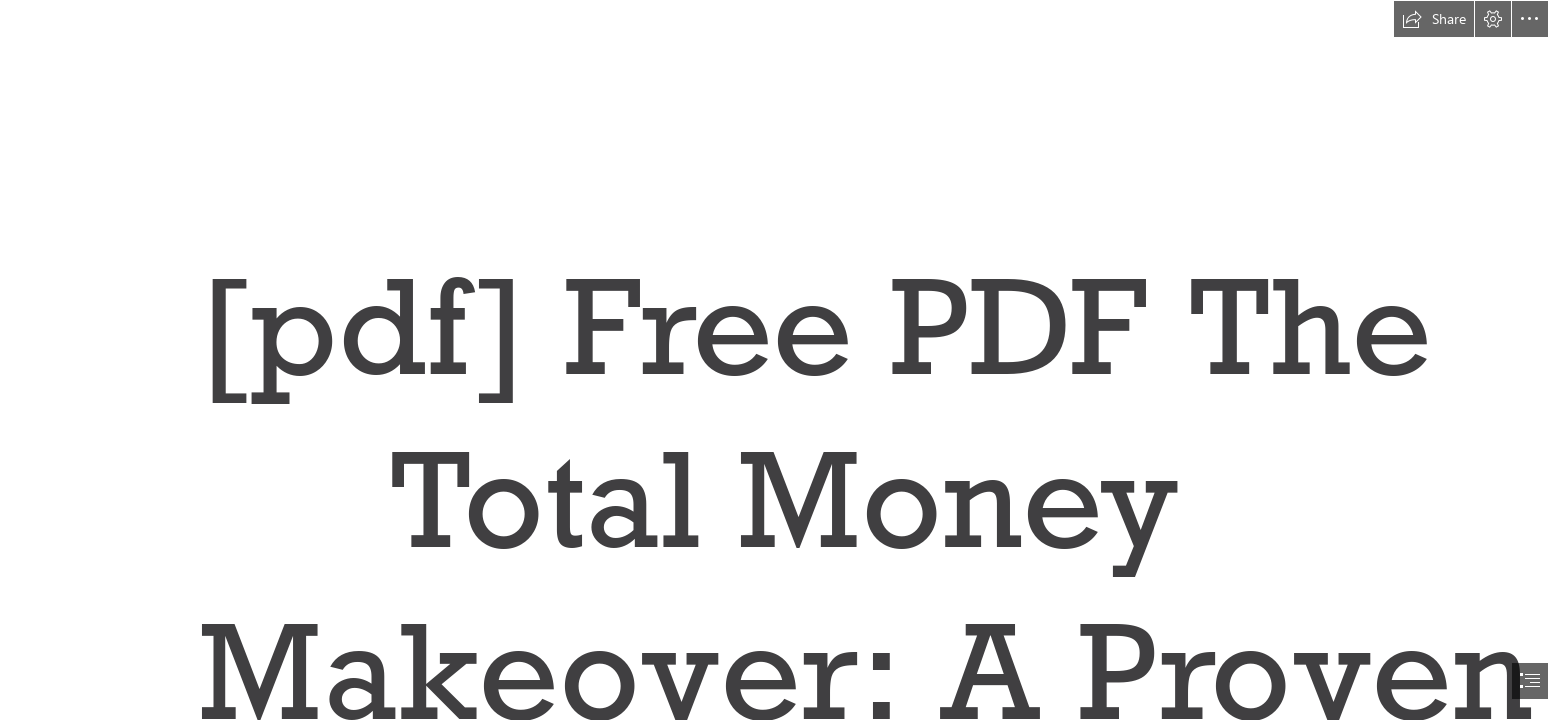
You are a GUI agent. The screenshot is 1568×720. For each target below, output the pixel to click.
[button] (1434, 19)
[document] (784, 360)
